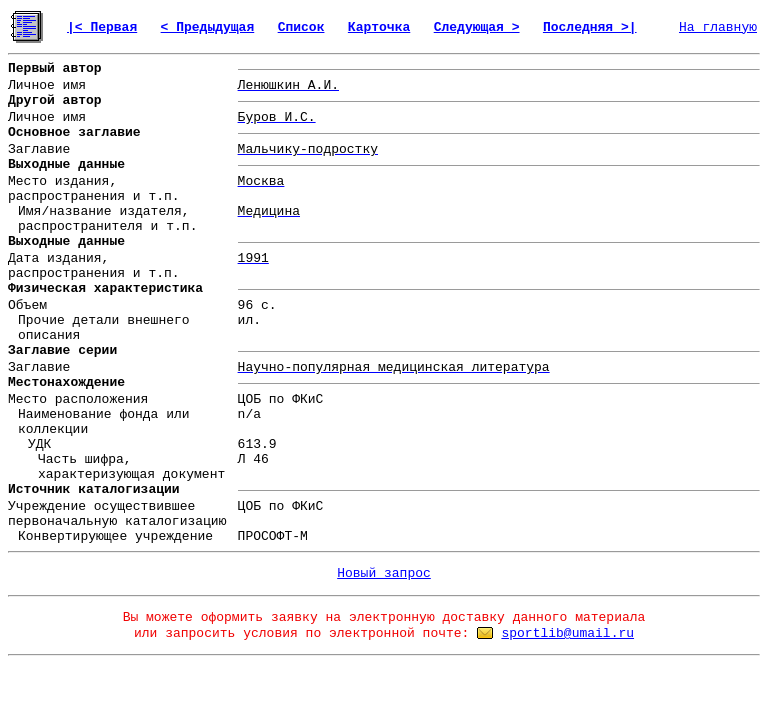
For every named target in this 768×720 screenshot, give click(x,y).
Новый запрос (384, 573)
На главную (718, 27)
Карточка (379, 27)
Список (301, 27)
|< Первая (102, 27)
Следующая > (477, 27)
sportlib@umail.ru (567, 633)
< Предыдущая (208, 27)
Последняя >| (590, 27)
